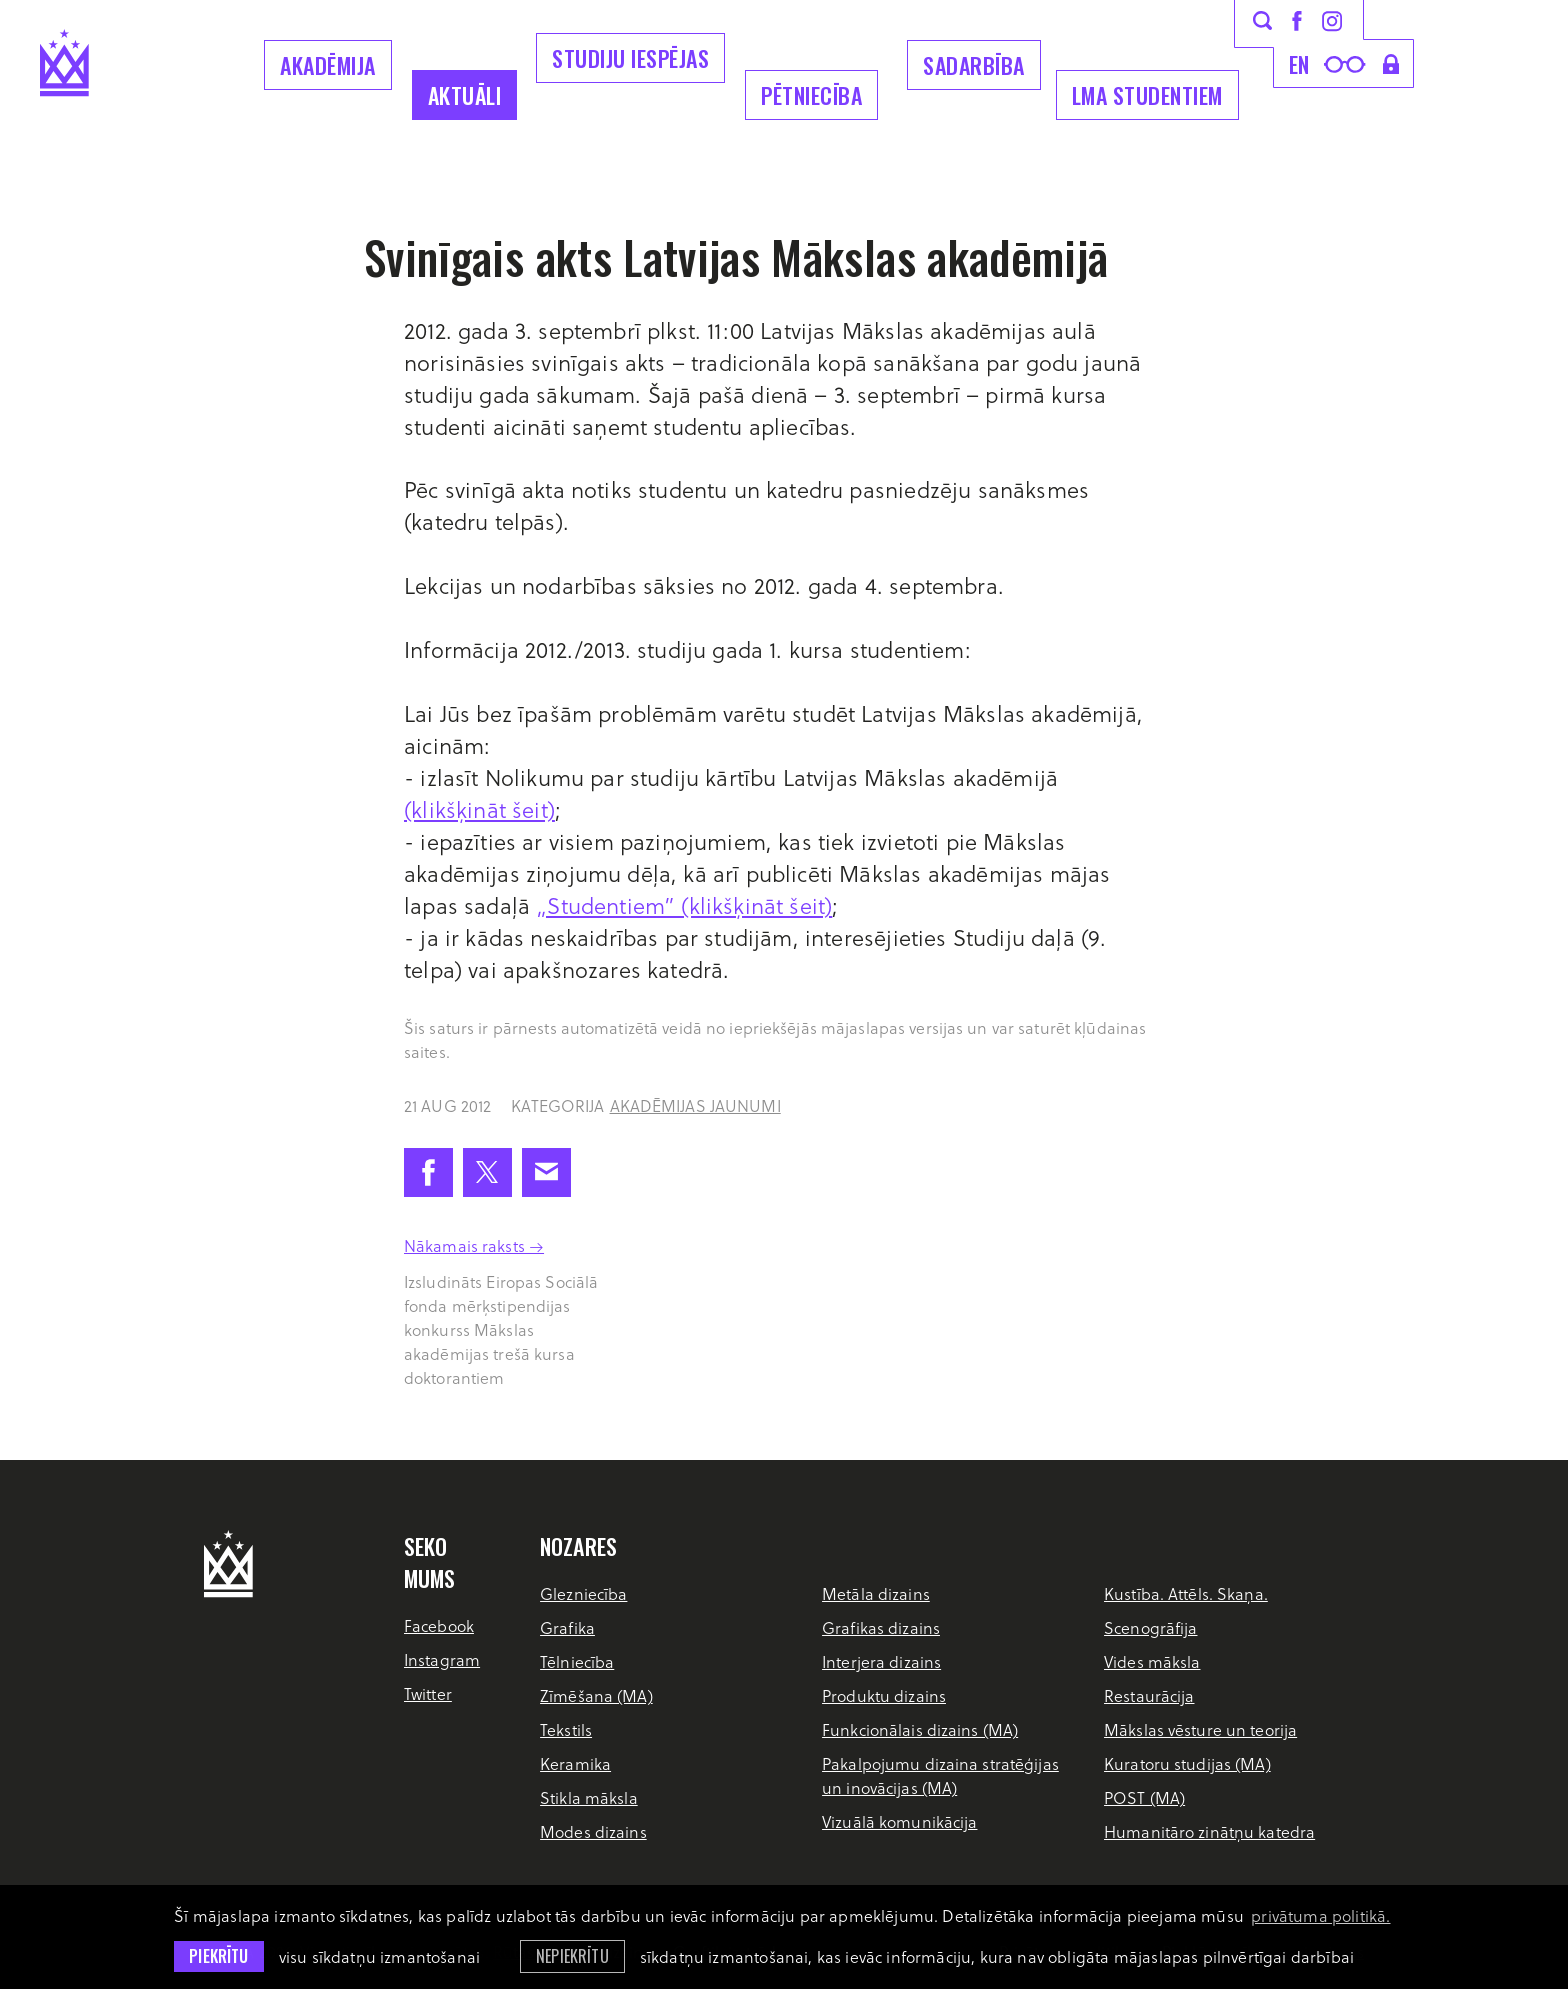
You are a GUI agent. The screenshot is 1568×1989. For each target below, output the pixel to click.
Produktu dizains (884, 1695)
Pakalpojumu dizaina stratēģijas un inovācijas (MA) (940, 1775)
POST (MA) (1144, 1797)
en (1299, 64)
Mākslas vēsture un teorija (1200, 1729)
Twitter (428, 1693)
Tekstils (566, 1729)
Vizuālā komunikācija (899, 1821)
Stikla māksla (589, 1797)
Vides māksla (1152, 1661)
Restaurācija (1149, 1695)
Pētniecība (811, 95)
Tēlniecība (577, 1661)
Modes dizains (593, 1831)
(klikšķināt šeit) (479, 809)
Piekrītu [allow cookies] (218, 1956)
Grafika (567, 1627)
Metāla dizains (876, 1593)
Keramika (575, 1763)
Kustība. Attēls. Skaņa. (1186, 1593)
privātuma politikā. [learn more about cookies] (1320, 1915)
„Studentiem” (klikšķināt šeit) (684, 905)
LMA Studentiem (1147, 95)
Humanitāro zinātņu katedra (1209, 1831)
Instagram (442, 1659)
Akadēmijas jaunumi (695, 1105)
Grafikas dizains (881, 1627)
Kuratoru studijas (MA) (1187, 1763)
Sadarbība (974, 65)
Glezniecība (583, 1593)
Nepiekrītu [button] (572, 1956)
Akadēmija (328, 65)
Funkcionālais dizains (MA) (920, 1729)
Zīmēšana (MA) (596, 1695)
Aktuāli (465, 95)
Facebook (439, 1625)
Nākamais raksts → (474, 1245)
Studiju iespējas (630, 58)
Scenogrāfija (1150, 1627)
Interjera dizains (881, 1661)
